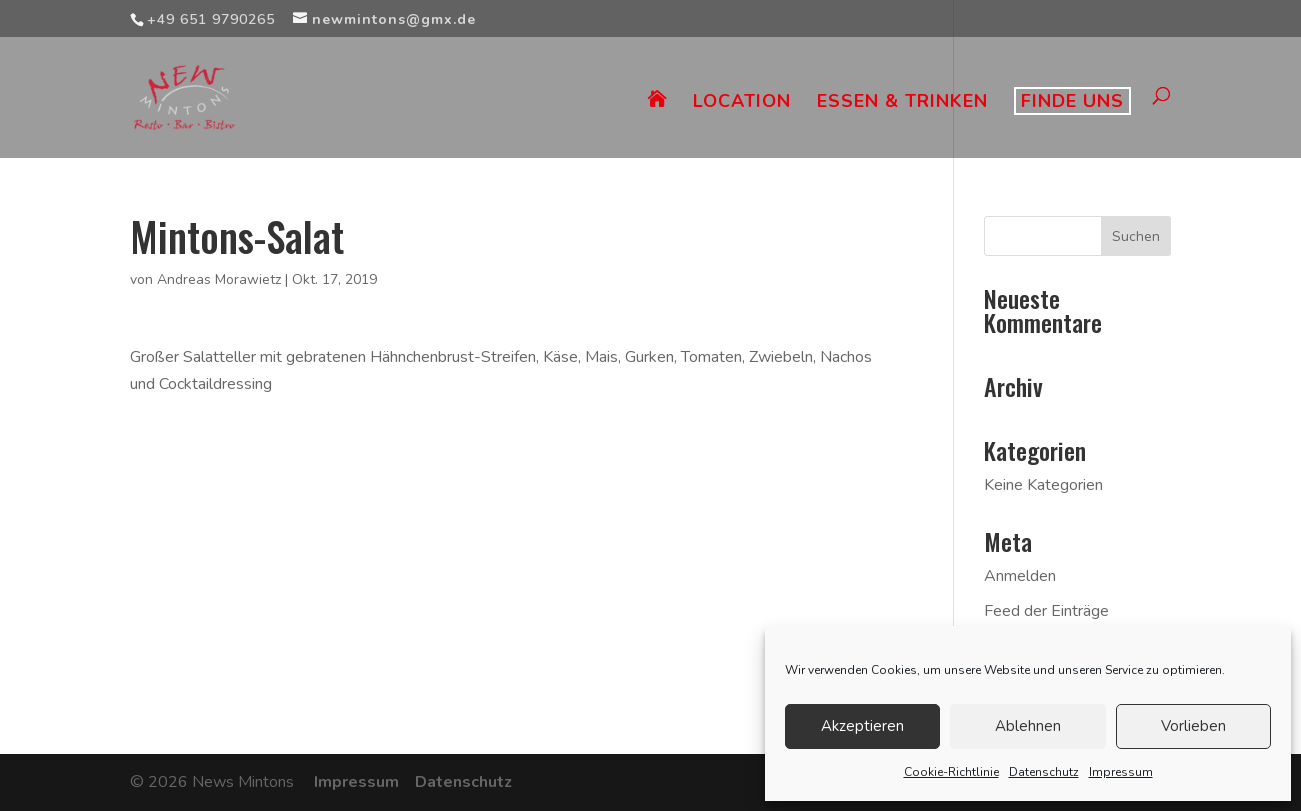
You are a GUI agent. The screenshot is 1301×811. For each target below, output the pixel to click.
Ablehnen (1028, 726)
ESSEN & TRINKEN (902, 103)
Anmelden (1020, 576)
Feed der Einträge (1046, 611)
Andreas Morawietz (219, 279)
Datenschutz (1044, 772)
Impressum (1121, 772)
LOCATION (742, 103)
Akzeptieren (862, 726)
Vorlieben (1193, 726)
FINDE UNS (1072, 101)
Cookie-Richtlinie (951, 772)
